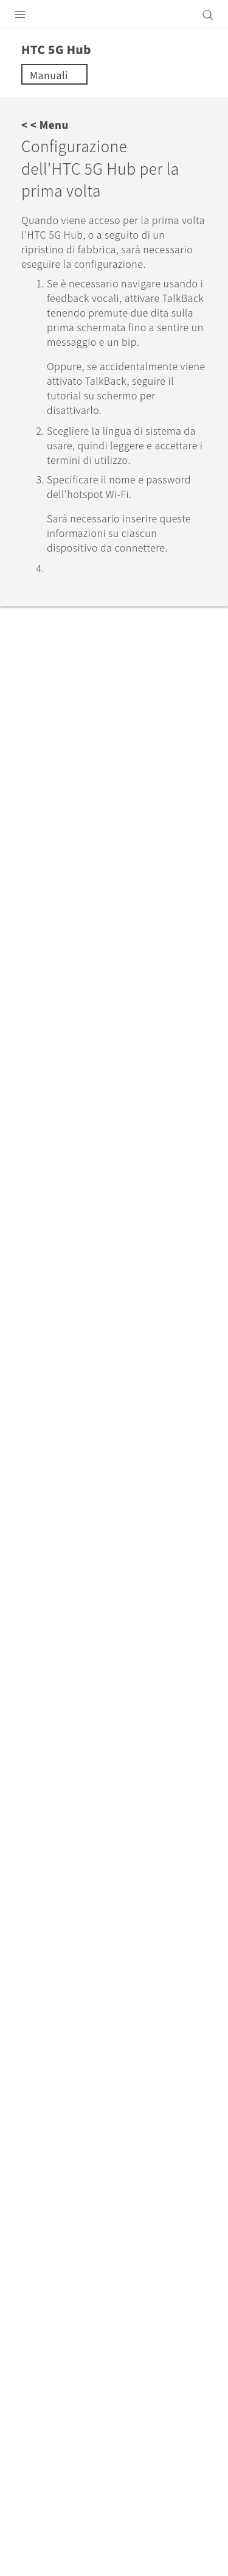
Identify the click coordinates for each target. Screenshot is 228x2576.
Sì (42, 1800)
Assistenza (81, 2194)
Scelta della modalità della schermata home (126, 1348)
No (88, 1800)
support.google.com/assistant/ (124, 1036)
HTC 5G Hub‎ (151, 2194)
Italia (121, 2294)
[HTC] (114, 14)
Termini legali (42, 2508)
